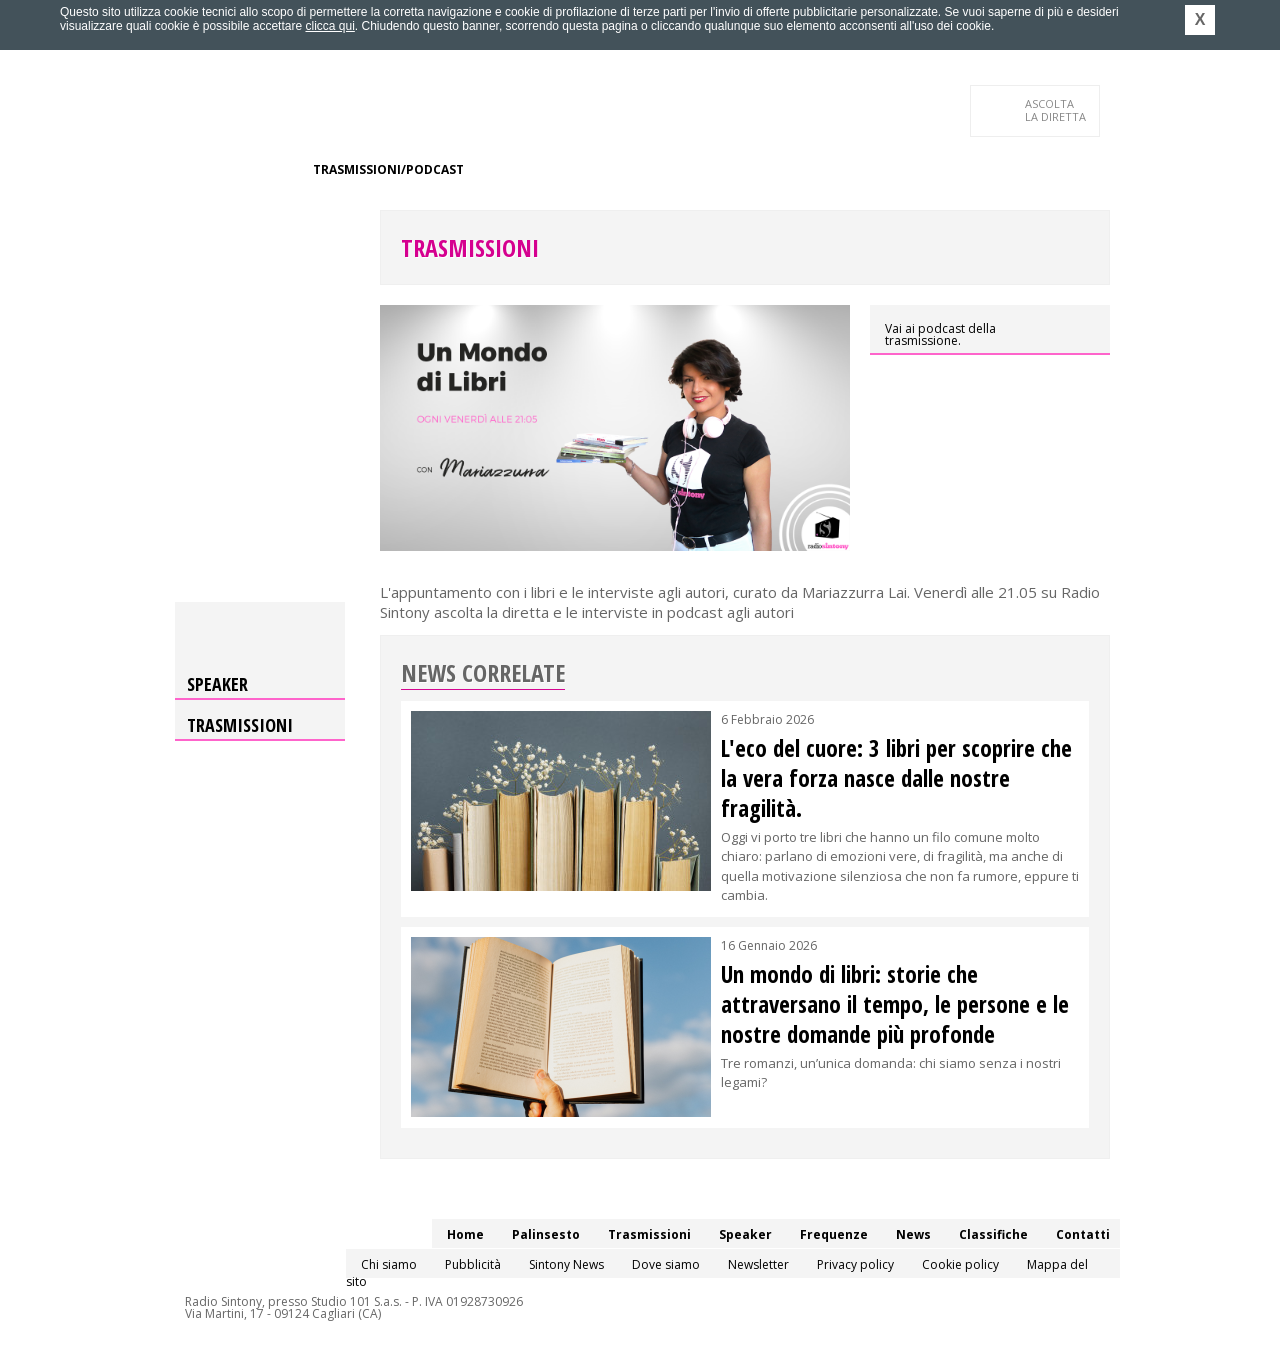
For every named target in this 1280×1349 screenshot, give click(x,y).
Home (186, 169)
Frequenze (585, 169)
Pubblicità (473, 1264)
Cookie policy (960, 1264)
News (656, 169)
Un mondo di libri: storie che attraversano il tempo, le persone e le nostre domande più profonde (895, 1004)
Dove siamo (666, 1264)
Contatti (200, 209)
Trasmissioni (470, 247)
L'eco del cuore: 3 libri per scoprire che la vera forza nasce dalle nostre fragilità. (896, 778)
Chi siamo (389, 1264)
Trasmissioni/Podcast (388, 169)
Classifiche (728, 169)
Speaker (506, 169)
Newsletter (758, 1264)
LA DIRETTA (1056, 110)
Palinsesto (259, 169)
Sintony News (566, 1264)
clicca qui (329, 26)
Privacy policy (855, 1264)
